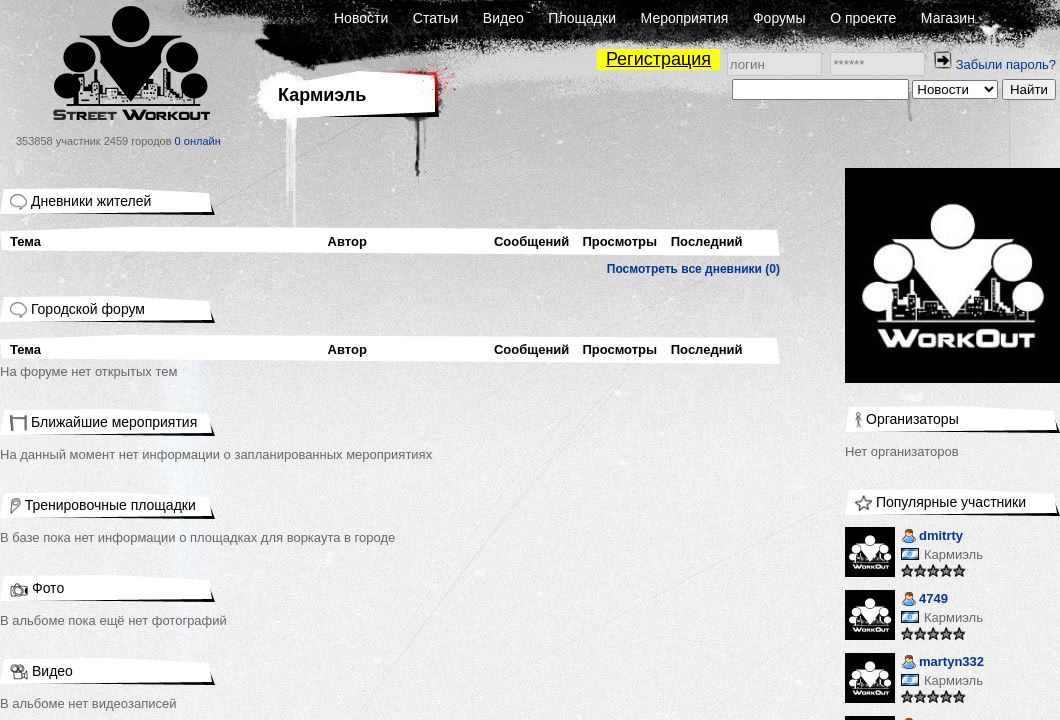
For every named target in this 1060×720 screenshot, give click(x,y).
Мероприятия (685, 18)
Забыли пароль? (1006, 64)
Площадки (582, 18)
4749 (924, 600)
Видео (503, 18)
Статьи (435, 18)
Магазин (948, 18)
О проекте (863, 18)
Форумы (779, 18)
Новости (361, 18)
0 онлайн (198, 141)
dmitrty (932, 537)
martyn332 (942, 663)
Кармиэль (953, 554)
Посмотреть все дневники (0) (693, 269)
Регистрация (658, 59)
